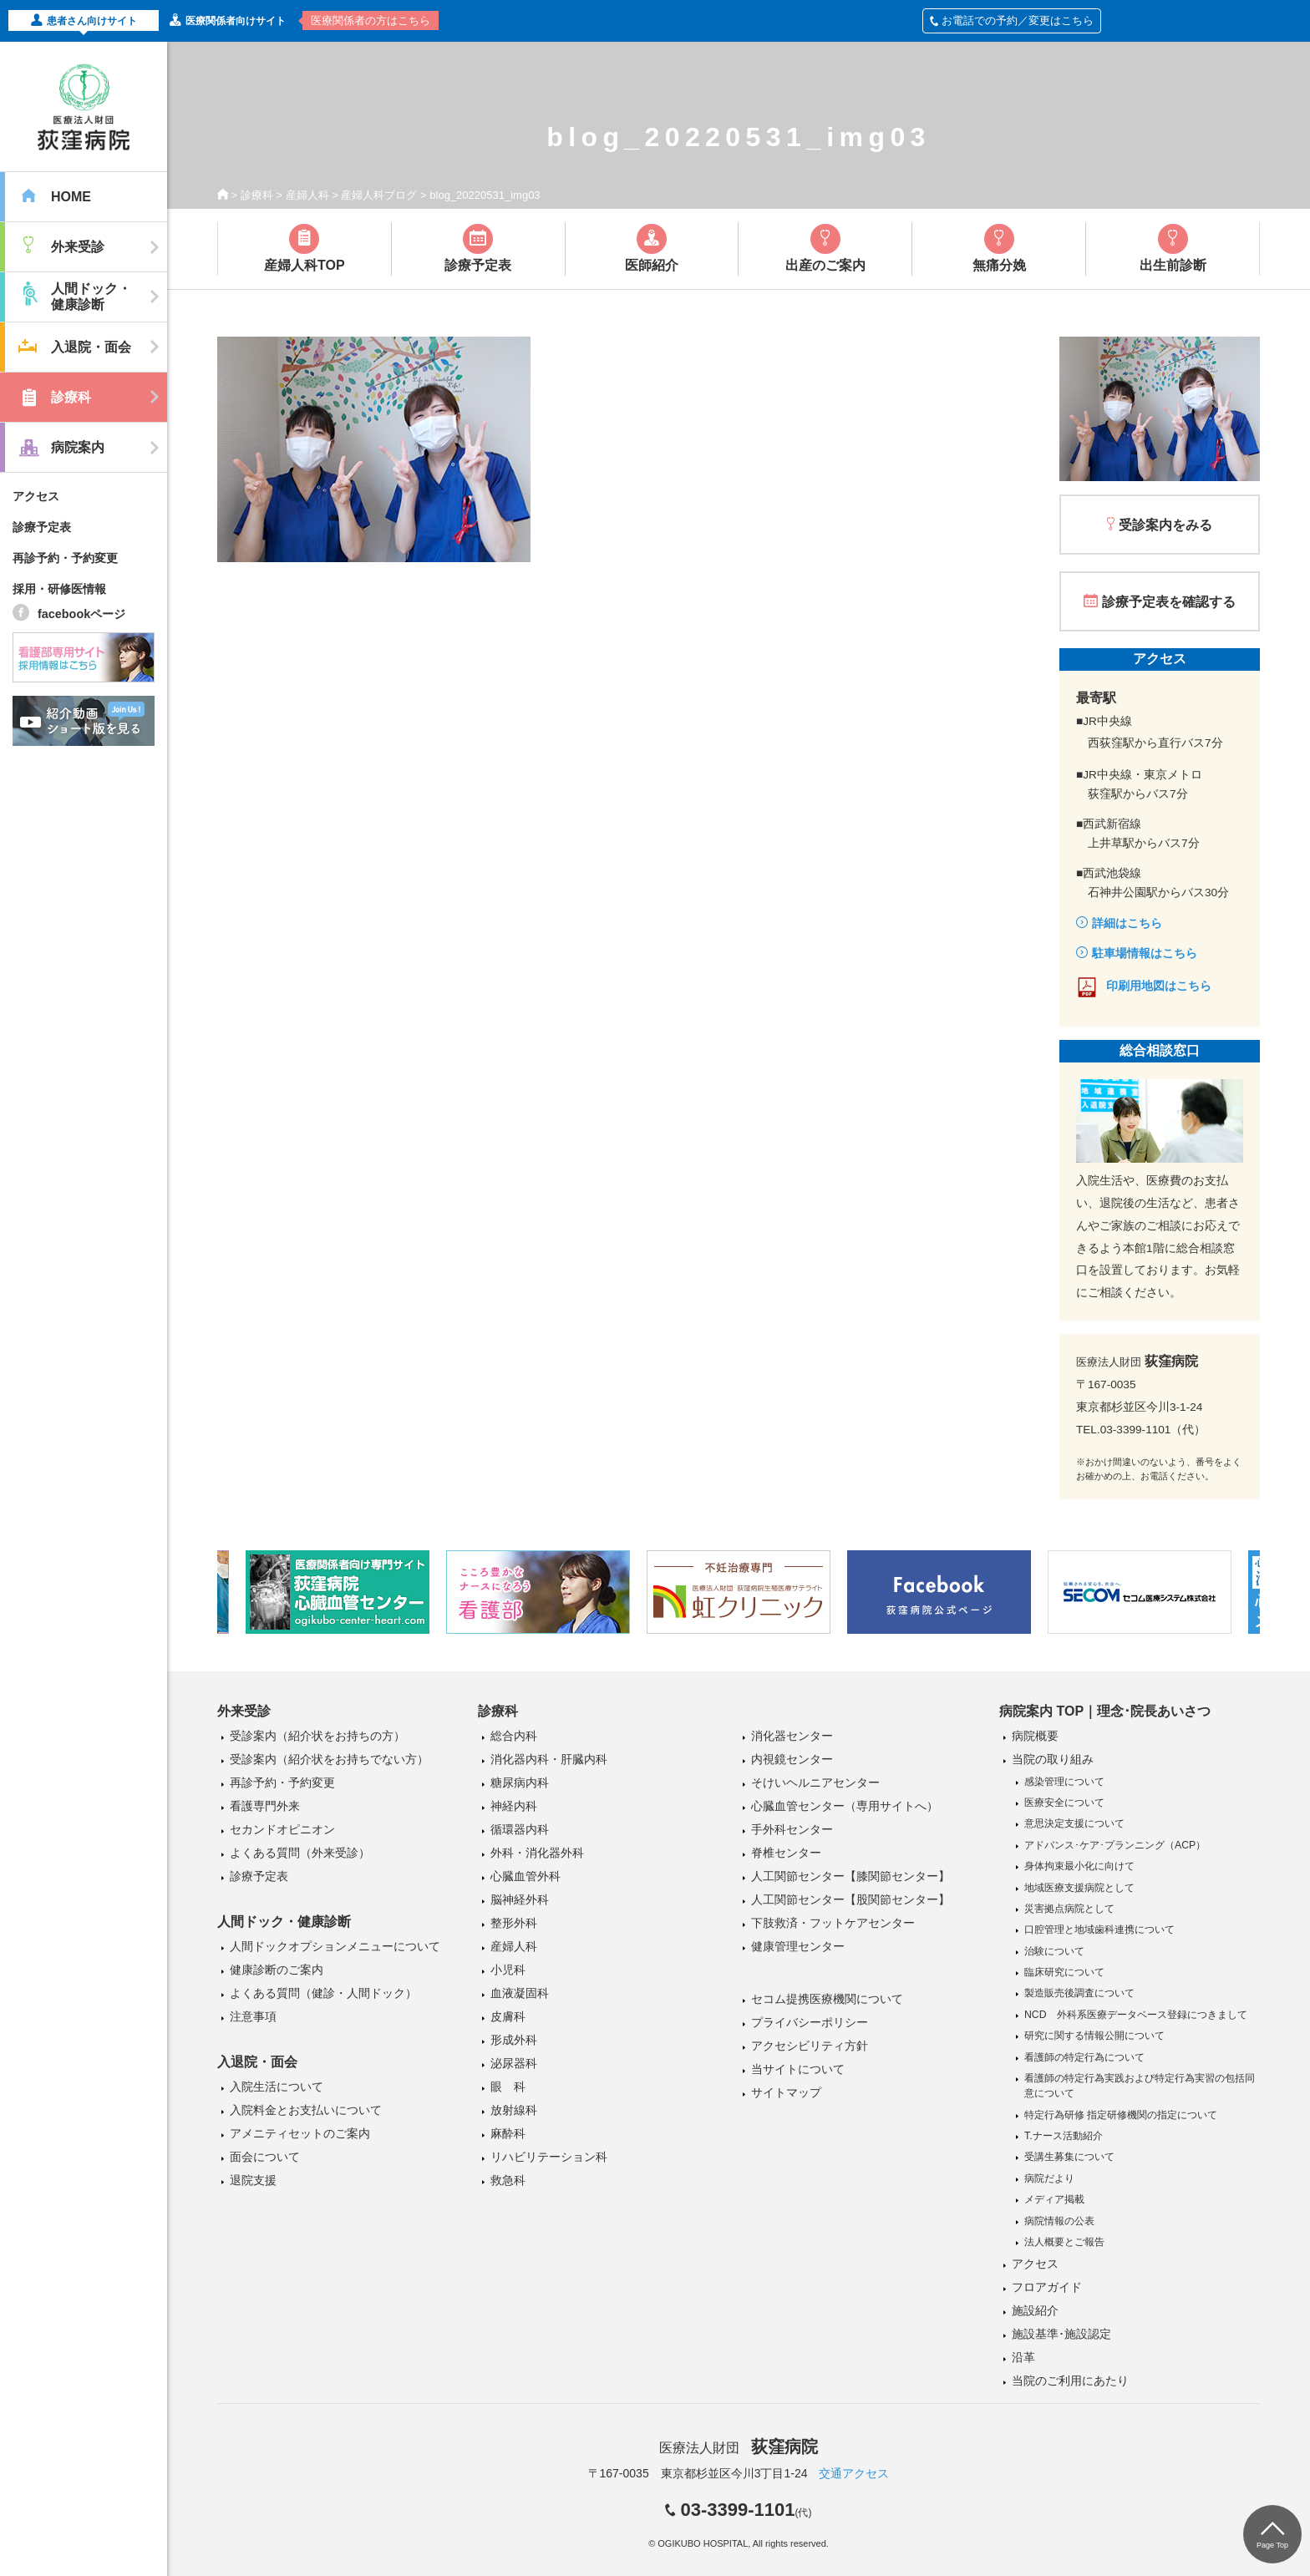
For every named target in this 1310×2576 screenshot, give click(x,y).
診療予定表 (42, 527)
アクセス (36, 496)
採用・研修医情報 (59, 589)
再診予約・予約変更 (65, 558)
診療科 (257, 195)
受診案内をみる (1165, 525)
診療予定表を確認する (1169, 602)
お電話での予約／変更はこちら (1012, 20)
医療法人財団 (738, 2448)
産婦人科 (307, 195)
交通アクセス (854, 2473)
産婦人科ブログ (379, 195)
